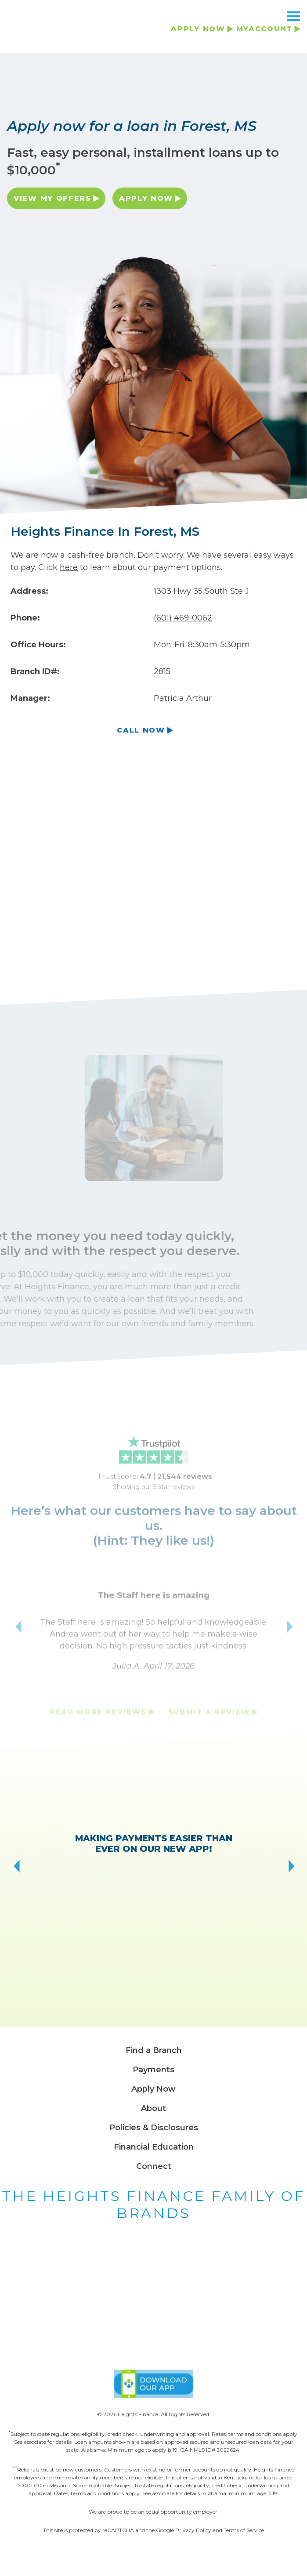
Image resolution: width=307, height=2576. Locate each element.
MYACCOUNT (264, 29)
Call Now (141, 732)
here (69, 567)
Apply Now (141, 198)
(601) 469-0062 (183, 618)
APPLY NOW (198, 29)
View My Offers (48, 200)
